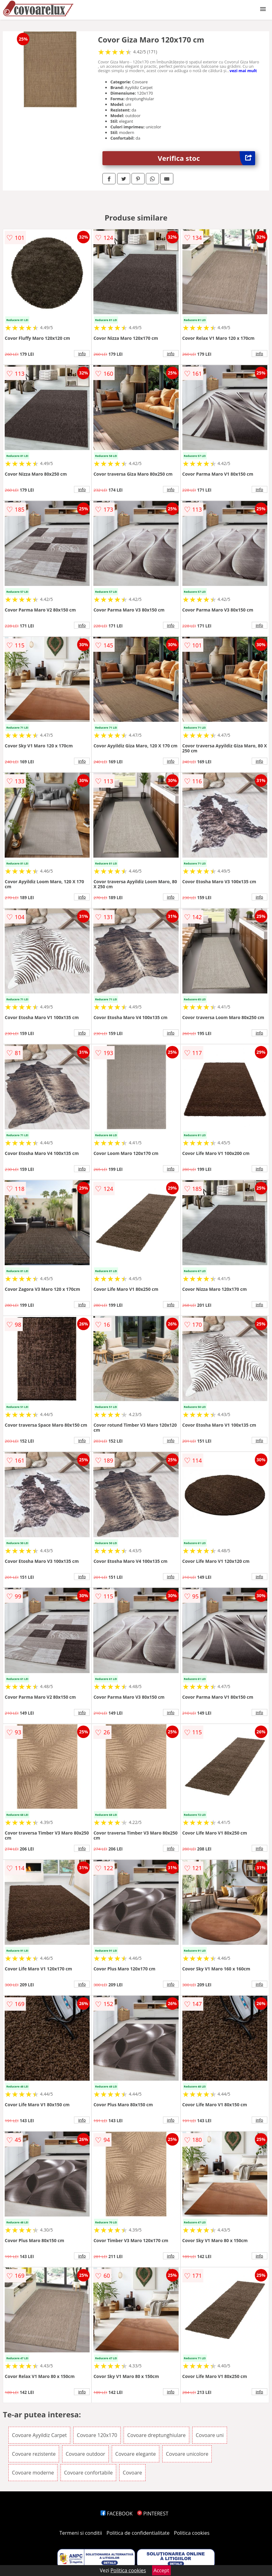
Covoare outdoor (85, 2453)
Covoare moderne (33, 2472)
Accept (161, 2570)
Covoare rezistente (34, 2453)
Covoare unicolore (187, 2453)
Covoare (132, 2472)
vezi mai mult (243, 70)
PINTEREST (152, 2513)
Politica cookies (192, 2532)
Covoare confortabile (88, 2472)
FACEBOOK (117, 2513)
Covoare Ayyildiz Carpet (39, 2435)
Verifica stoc (206, 158)
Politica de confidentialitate (138, 2532)
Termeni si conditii (80, 2532)
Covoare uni (210, 2435)
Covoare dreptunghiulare (156, 2435)
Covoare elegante (135, 2453)
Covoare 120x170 (97, 2435)
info (82, 353)
